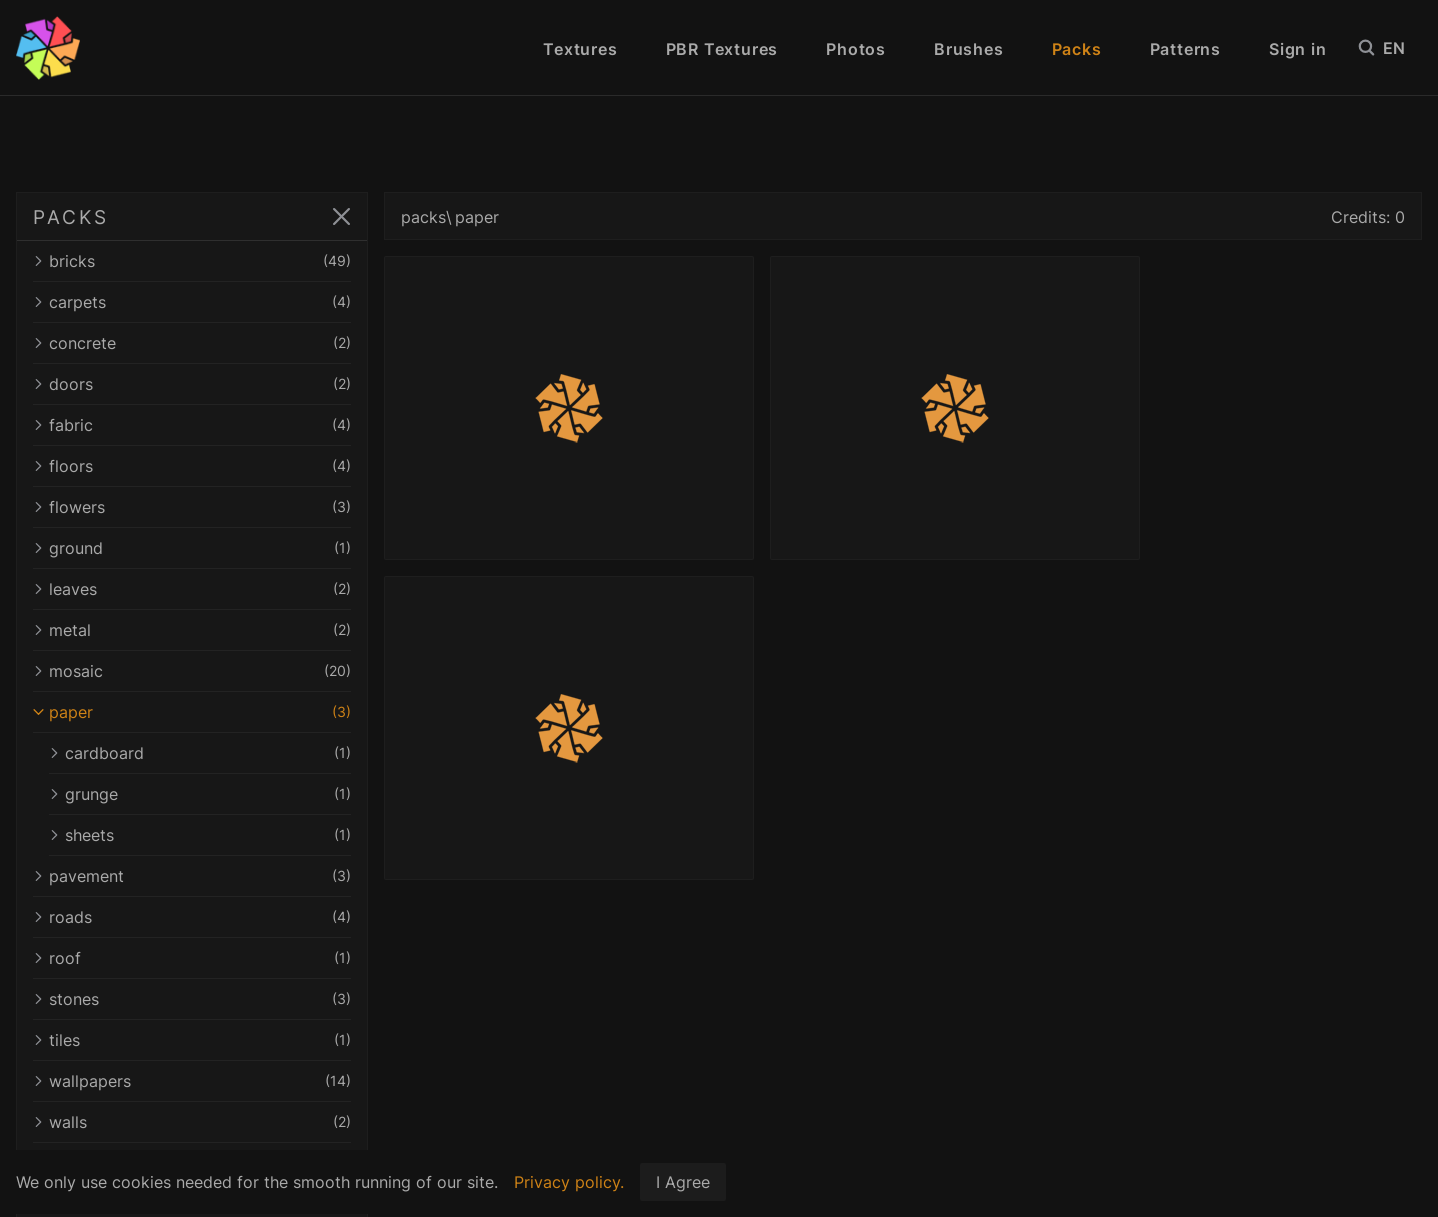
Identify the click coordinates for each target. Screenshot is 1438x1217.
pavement (192, 876)
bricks (192, 261)
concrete (192, 343)
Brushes (969, 49)
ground (192, 548)
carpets (192, 302)
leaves (192, 589)
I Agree (683, 1182)
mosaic (192, 671)
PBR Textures (722, 49)
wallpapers (192, 1081)
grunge (200, 794)
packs (423, 217)
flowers (192, 507)
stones (192, 999)
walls (192, 1122)
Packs (1077, 49)
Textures (580, 49)
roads (192, 917)
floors (192, 466)
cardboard (200, 753)
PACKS (70, 217)
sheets (200, 835)
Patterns (1185, 49)
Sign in (1298, 49)
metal (192, 630)
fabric (192, 425)
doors (192, 384)
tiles (192, 1040)
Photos (856, 49)
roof (192, 958)
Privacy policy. (569, 1182)
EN (1402, 48)
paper (192, 712)
